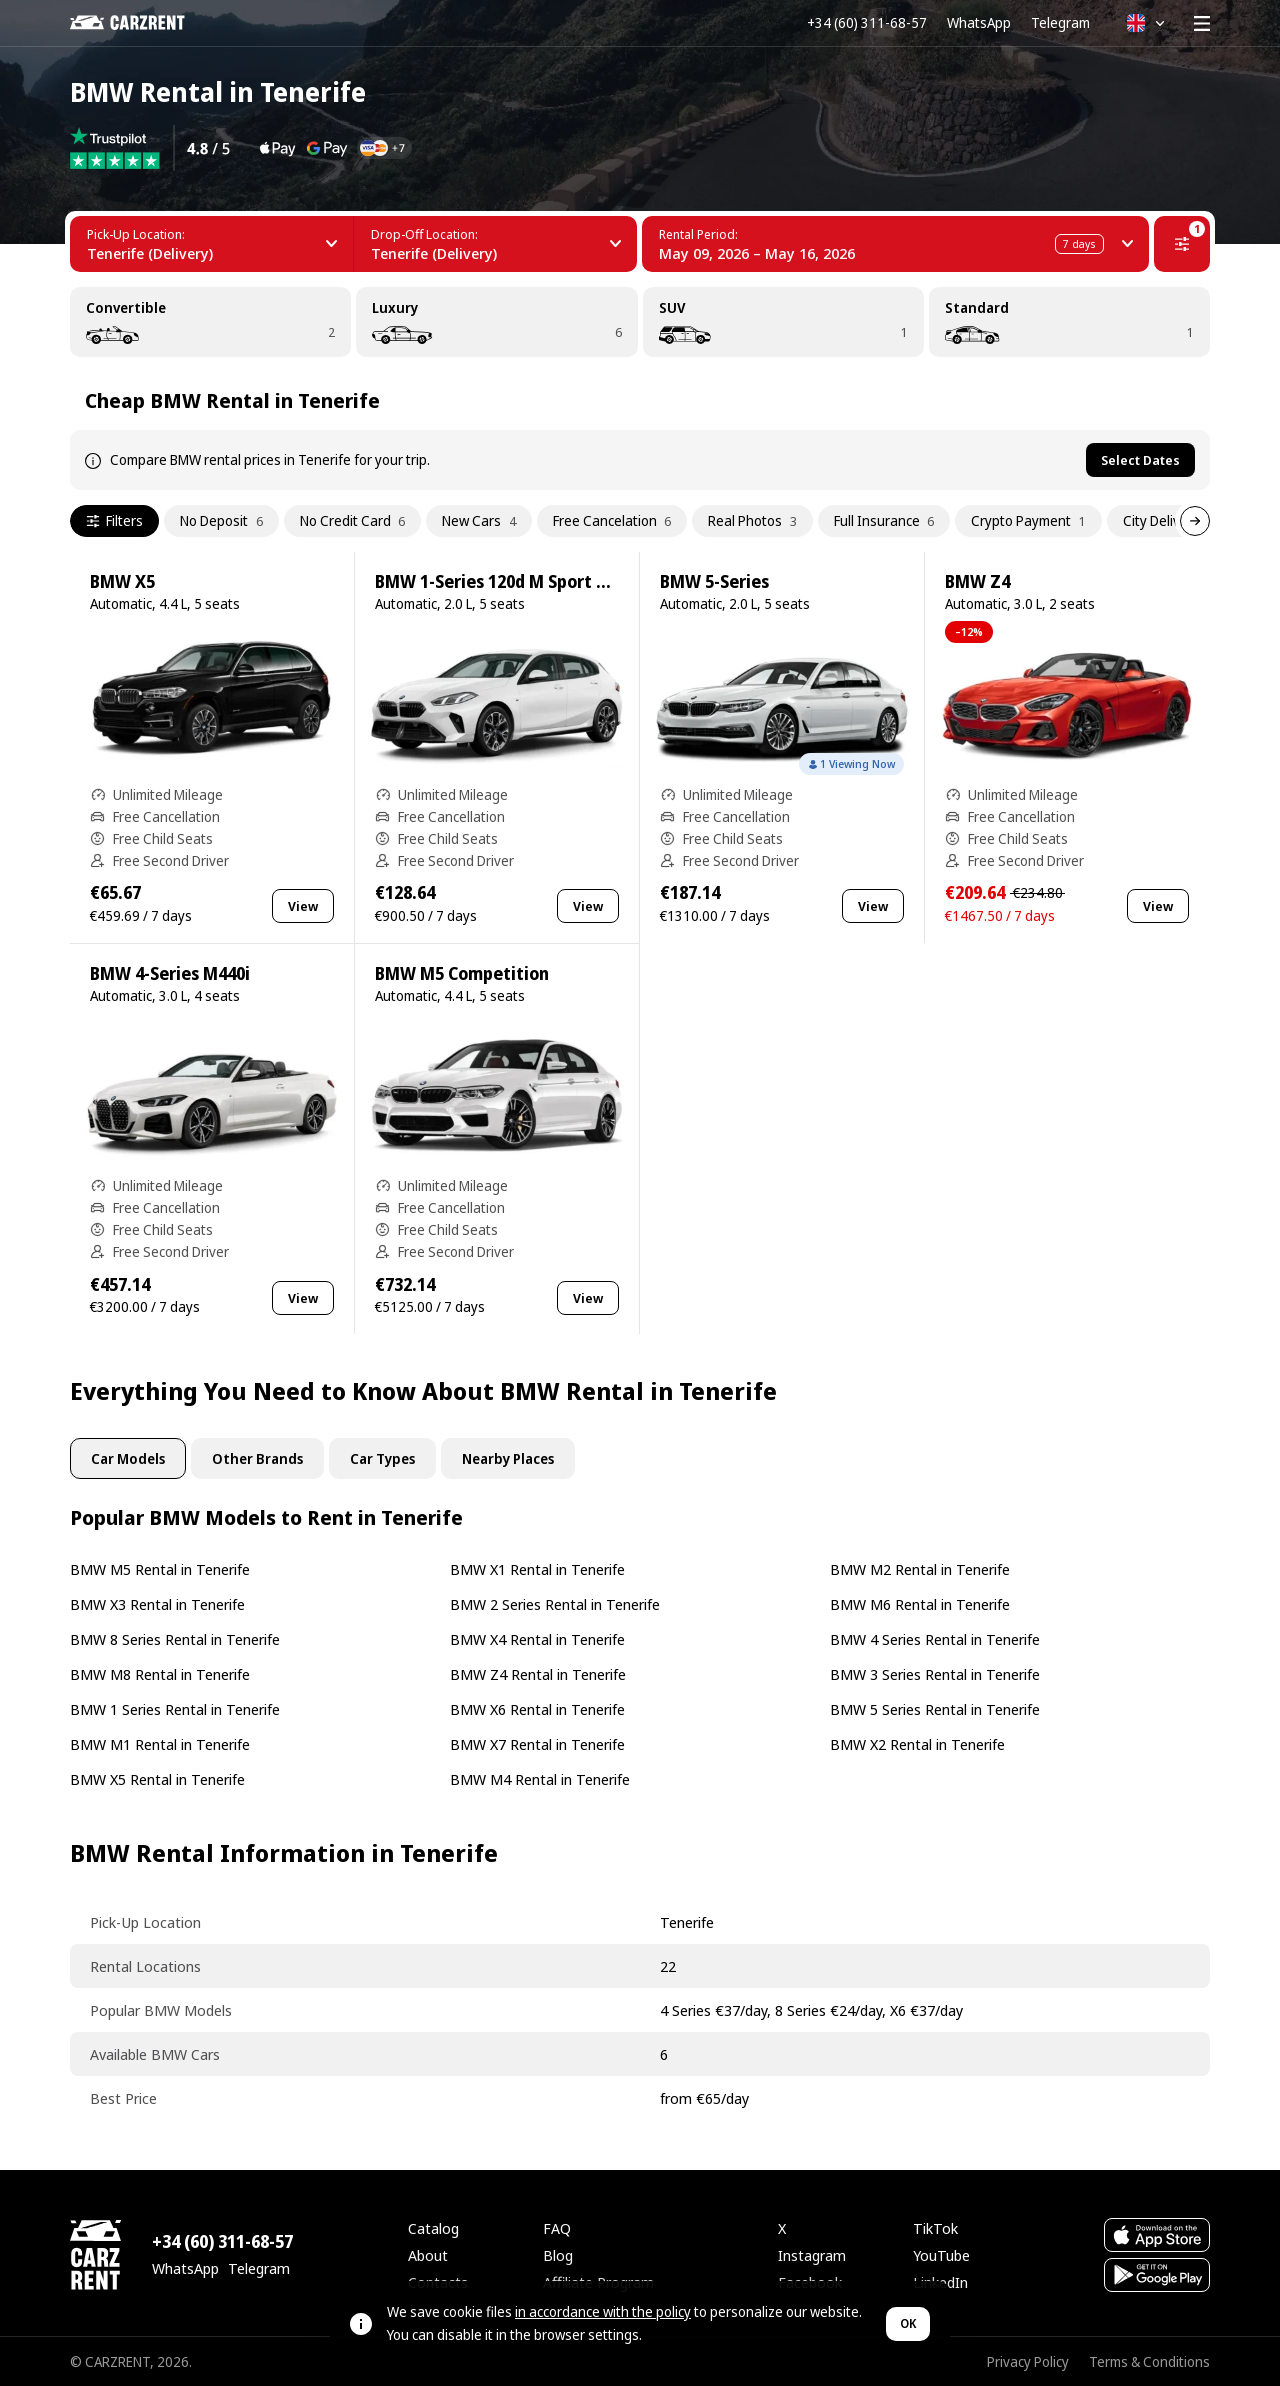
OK (908, 2323)
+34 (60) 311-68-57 (867, 23)
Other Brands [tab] (257, 1458)
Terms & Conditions (1149, 2361)
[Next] (1195, 521)
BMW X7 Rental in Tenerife (537, 1744)
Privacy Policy (1028, 2361)
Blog (558, 2255)
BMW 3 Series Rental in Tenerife (935, 1674)
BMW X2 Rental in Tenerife (917, 1744)
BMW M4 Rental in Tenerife (540, 1779)
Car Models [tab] (128, 1458)
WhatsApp (979, 23)
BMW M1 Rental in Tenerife (160, 1744)
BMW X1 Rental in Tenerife (537, 1569)
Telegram (1060, 23)
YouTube (941, 2255)
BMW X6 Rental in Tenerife (537, 1709)
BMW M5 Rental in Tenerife (160, 1569)
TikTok (935, 2228)
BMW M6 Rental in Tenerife (920, 1604)
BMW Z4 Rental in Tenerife (538, 1674)
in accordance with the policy (603, 2311)
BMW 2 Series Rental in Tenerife (555, 1604)
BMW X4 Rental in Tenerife (537, 1639)
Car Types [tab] (382, 1458)
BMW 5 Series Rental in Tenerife (935, 1709)
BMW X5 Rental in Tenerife (157, 1779)
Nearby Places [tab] (508, 1458)
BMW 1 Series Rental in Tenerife (175, 1709)
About (428, 2255)
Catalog (433, 2228)
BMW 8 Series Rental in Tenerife (175, 1639)
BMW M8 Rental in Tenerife (160, 1674)
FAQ (557, 2228)
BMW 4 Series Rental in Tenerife (935, 1639)
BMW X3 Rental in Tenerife (157, 1604)
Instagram (812, 2255)
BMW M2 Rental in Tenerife (920, 1569)
